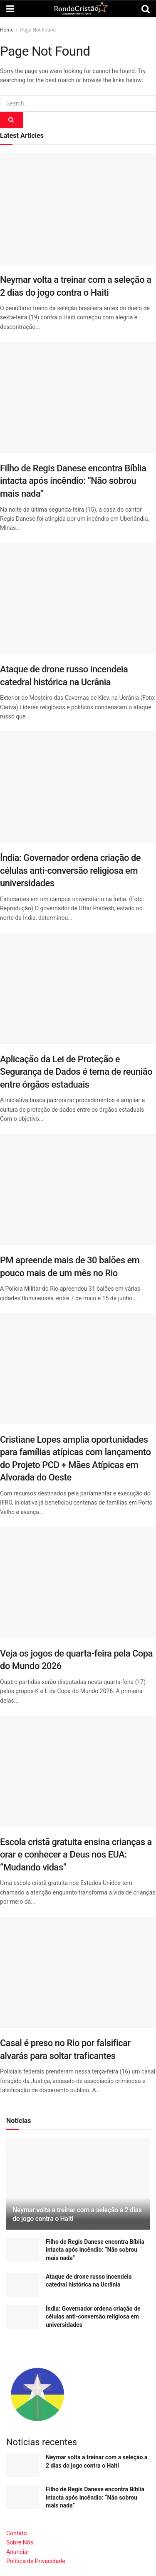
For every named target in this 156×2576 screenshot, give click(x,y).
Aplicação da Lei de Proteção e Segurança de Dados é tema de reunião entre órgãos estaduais (76, 1072)
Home (6, 30)
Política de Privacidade (35, 2561)
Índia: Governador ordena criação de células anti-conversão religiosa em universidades (70, 870)
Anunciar (17, 2552)
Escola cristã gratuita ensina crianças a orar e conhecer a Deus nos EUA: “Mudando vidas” (76, 1855)
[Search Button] (11, 120)
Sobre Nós (19, 2542)
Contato (16, 2533)
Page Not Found (38, 30)
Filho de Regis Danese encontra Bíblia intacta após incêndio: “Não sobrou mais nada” (73, 481)
